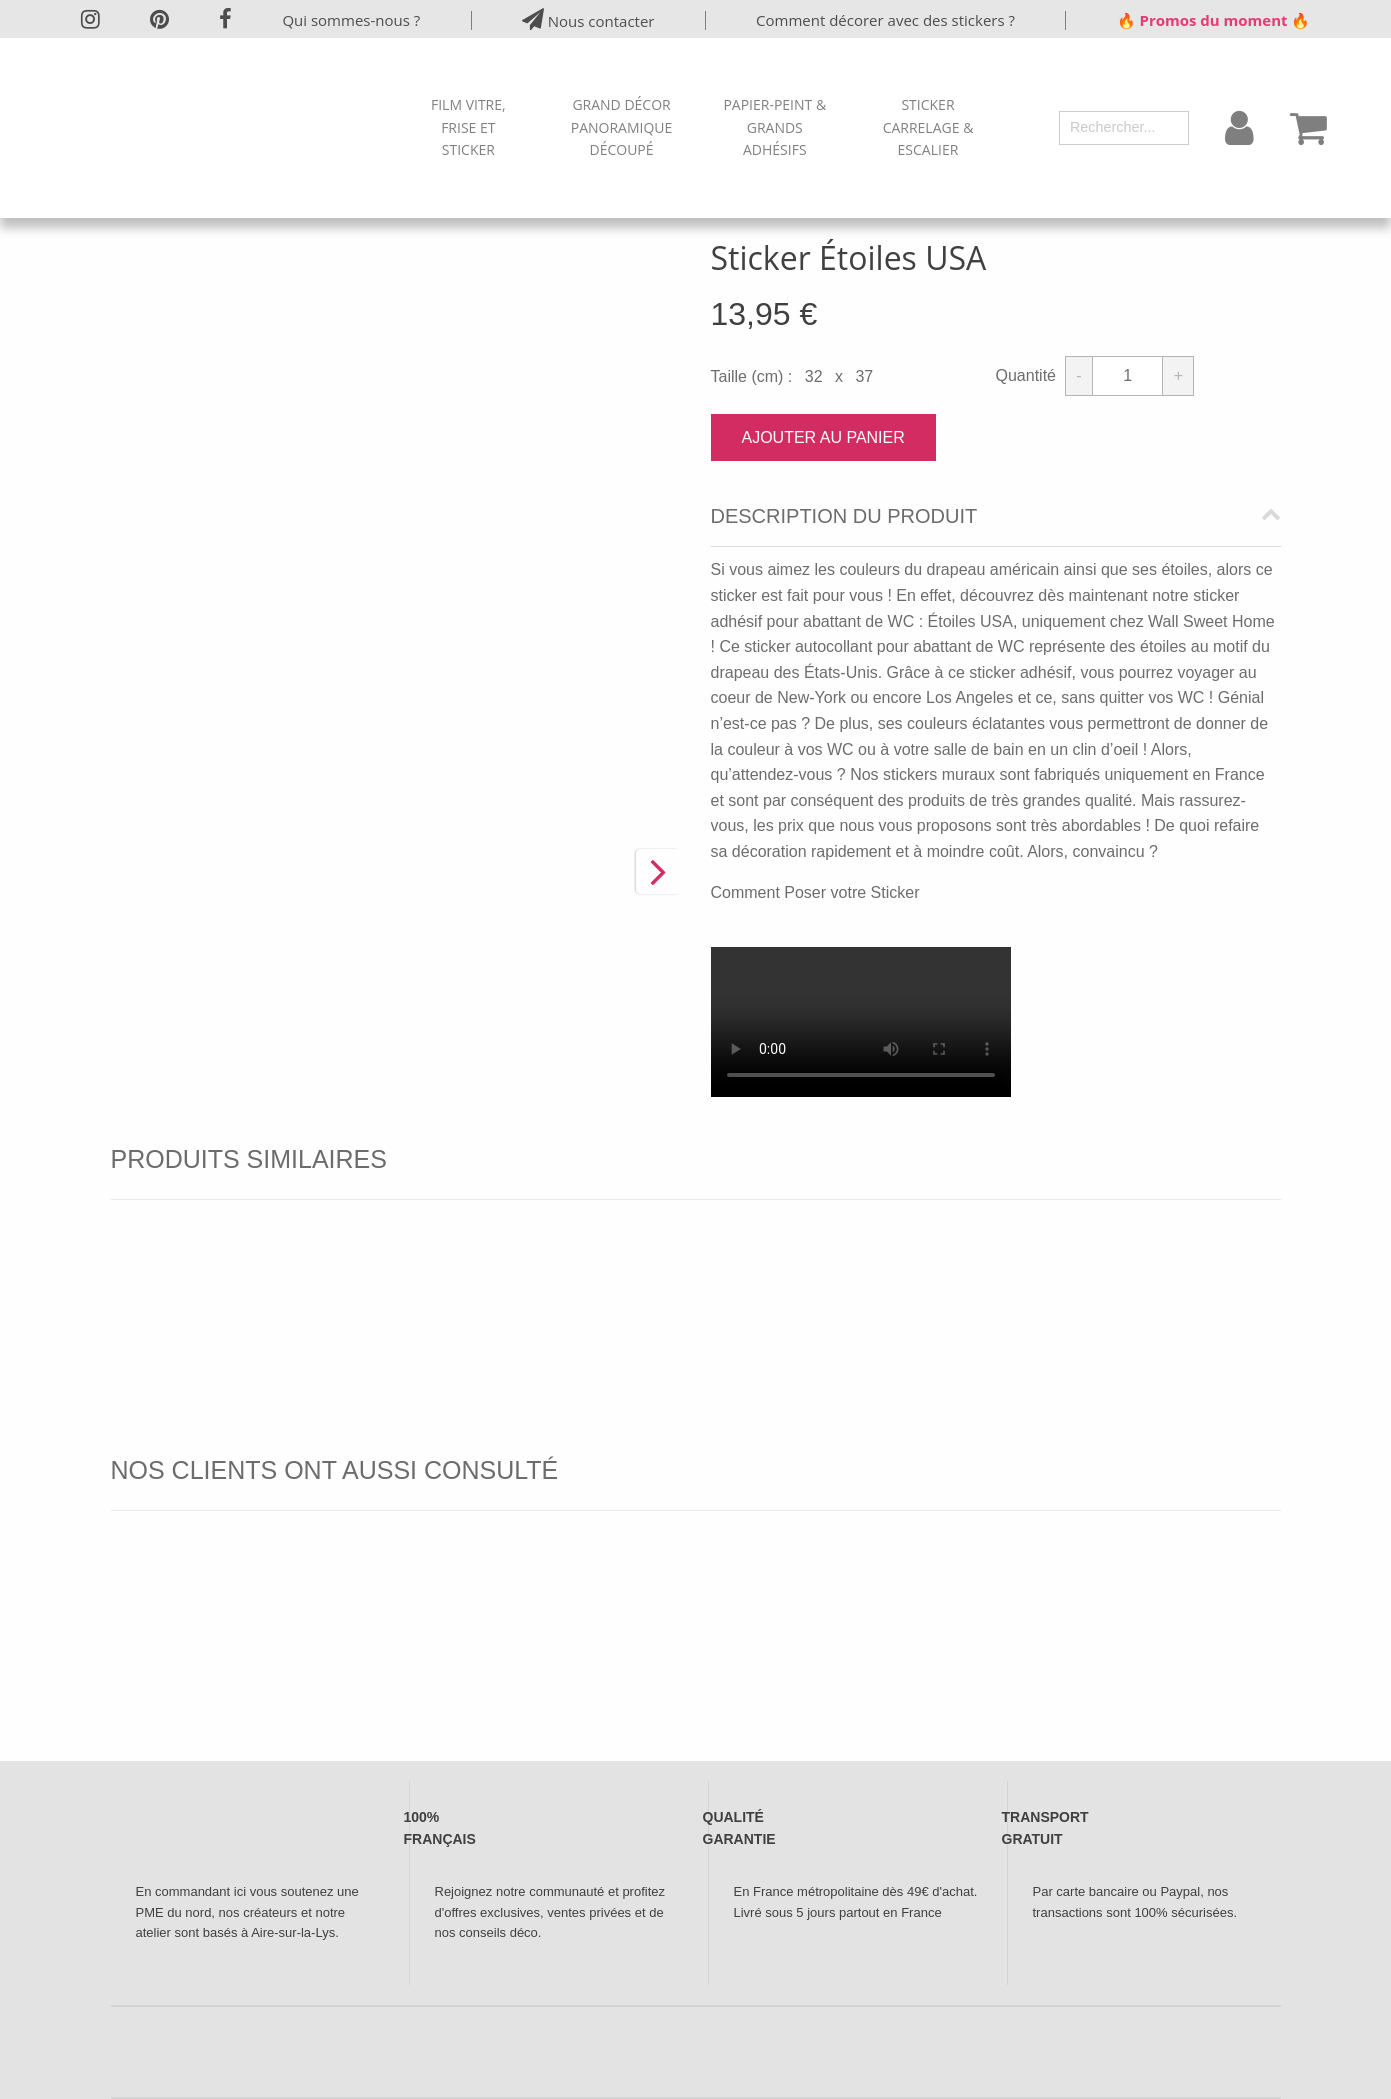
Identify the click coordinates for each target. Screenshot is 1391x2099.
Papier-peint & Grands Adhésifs (774, 127)
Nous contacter (588, 19)
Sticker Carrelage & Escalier (928, 127)
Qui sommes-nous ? (351, 20)
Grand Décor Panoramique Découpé (622, 127)
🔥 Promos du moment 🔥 (1214, 20)
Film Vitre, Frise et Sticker (468, 127)
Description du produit (844, 516)
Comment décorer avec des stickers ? (885, 20)
